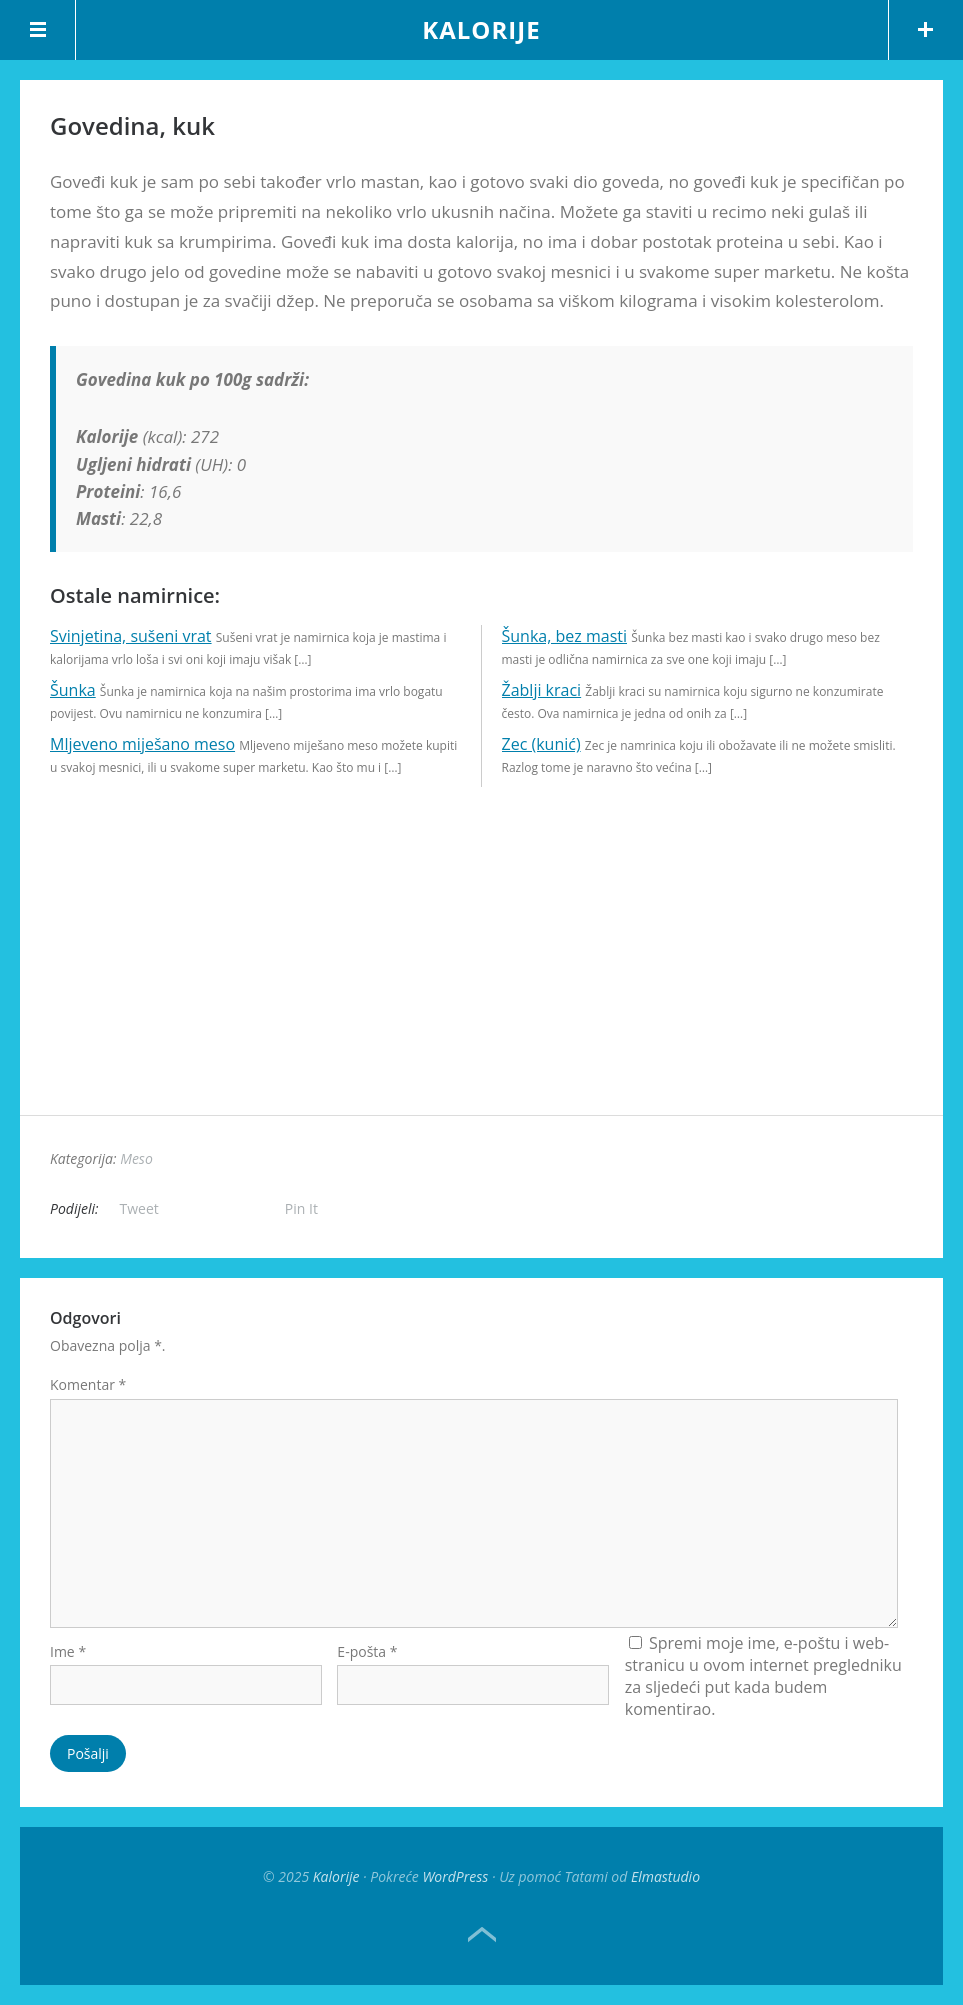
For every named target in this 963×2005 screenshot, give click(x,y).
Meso (136, 1158)
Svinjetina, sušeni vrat (131, 636)
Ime (68, 1651)
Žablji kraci (542, 690)
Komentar (88, 1384)
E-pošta (367, 1651)
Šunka (73, 690)
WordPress (455, 1876)
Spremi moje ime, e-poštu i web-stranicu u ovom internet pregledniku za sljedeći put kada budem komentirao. (763, 1676)
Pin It (301, 1208)
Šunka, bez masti (565, 636)
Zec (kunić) (541, 744)
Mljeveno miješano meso (142, 744)
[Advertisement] (481, 975)
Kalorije (481, 29)
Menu (38, 30)
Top (482, 1935)
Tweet (139, 1208)
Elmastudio (665, 1876)
